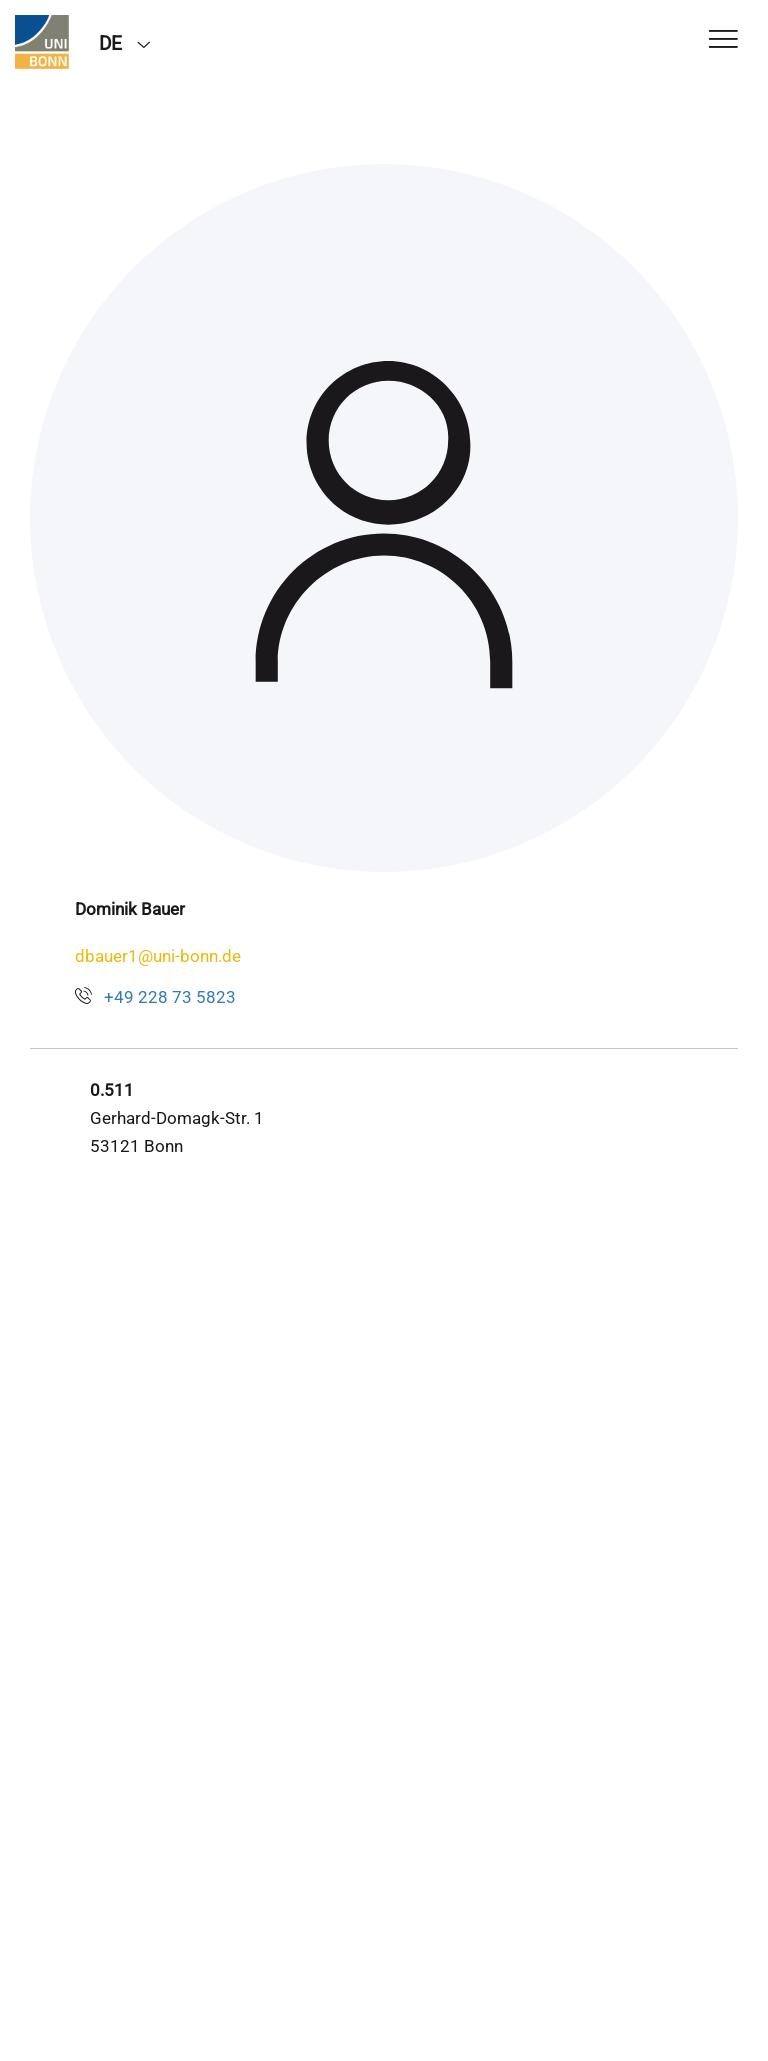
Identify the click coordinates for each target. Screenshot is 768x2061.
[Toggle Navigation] (723, 40)
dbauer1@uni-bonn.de (158, 956)
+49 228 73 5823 (170, 997)
